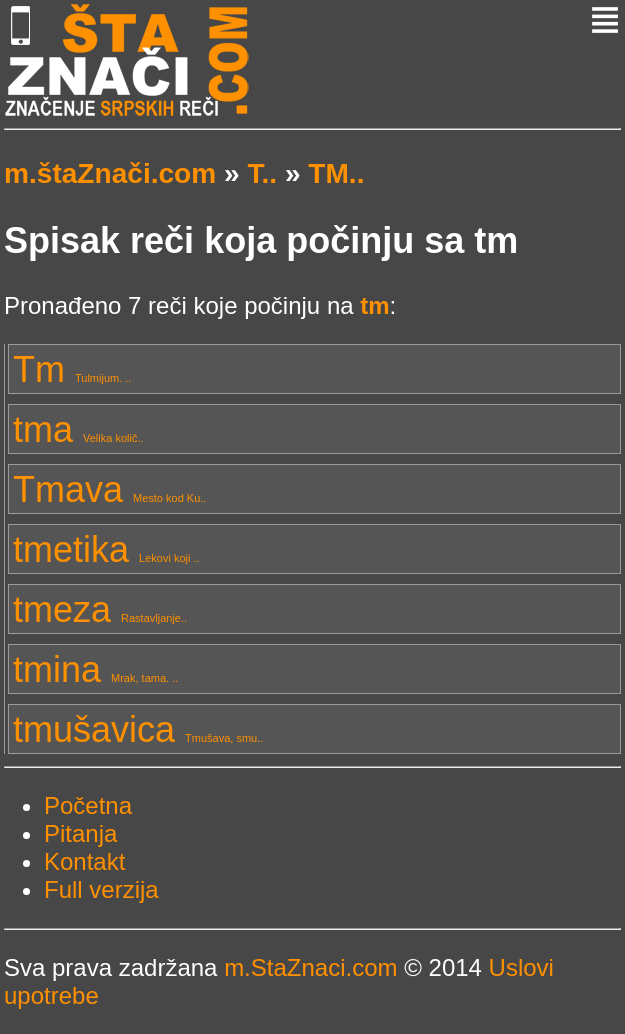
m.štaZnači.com (110, 173)
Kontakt (84, 861)
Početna (88, 805)
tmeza (100, 609)
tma (78, 429)
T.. (262, 173)
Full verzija (101, 889)
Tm (72, 369)
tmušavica (138, 729)
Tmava (109, 489)
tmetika (106, 549)
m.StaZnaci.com (310, 967)
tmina (95, 669)
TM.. (336, 173)
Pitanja (80, 833)
